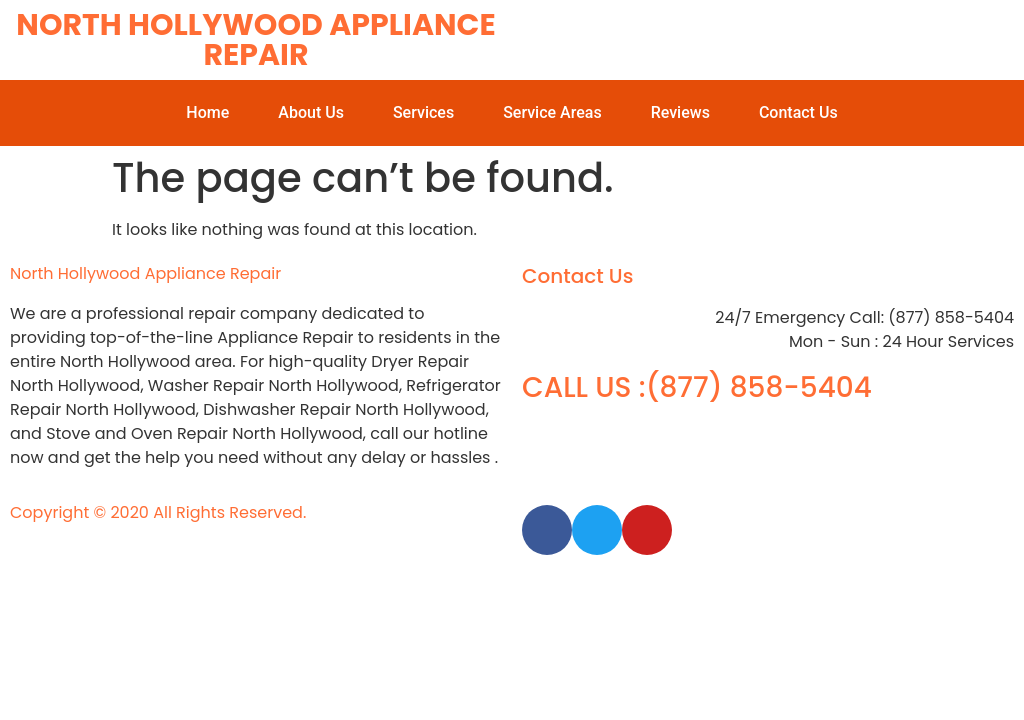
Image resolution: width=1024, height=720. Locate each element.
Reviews (680, 112)
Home (207, 112)
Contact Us (798, 112)
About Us (311, 112)
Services (423, 112)
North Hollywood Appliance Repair (255, 40)
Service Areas (552, 112)
